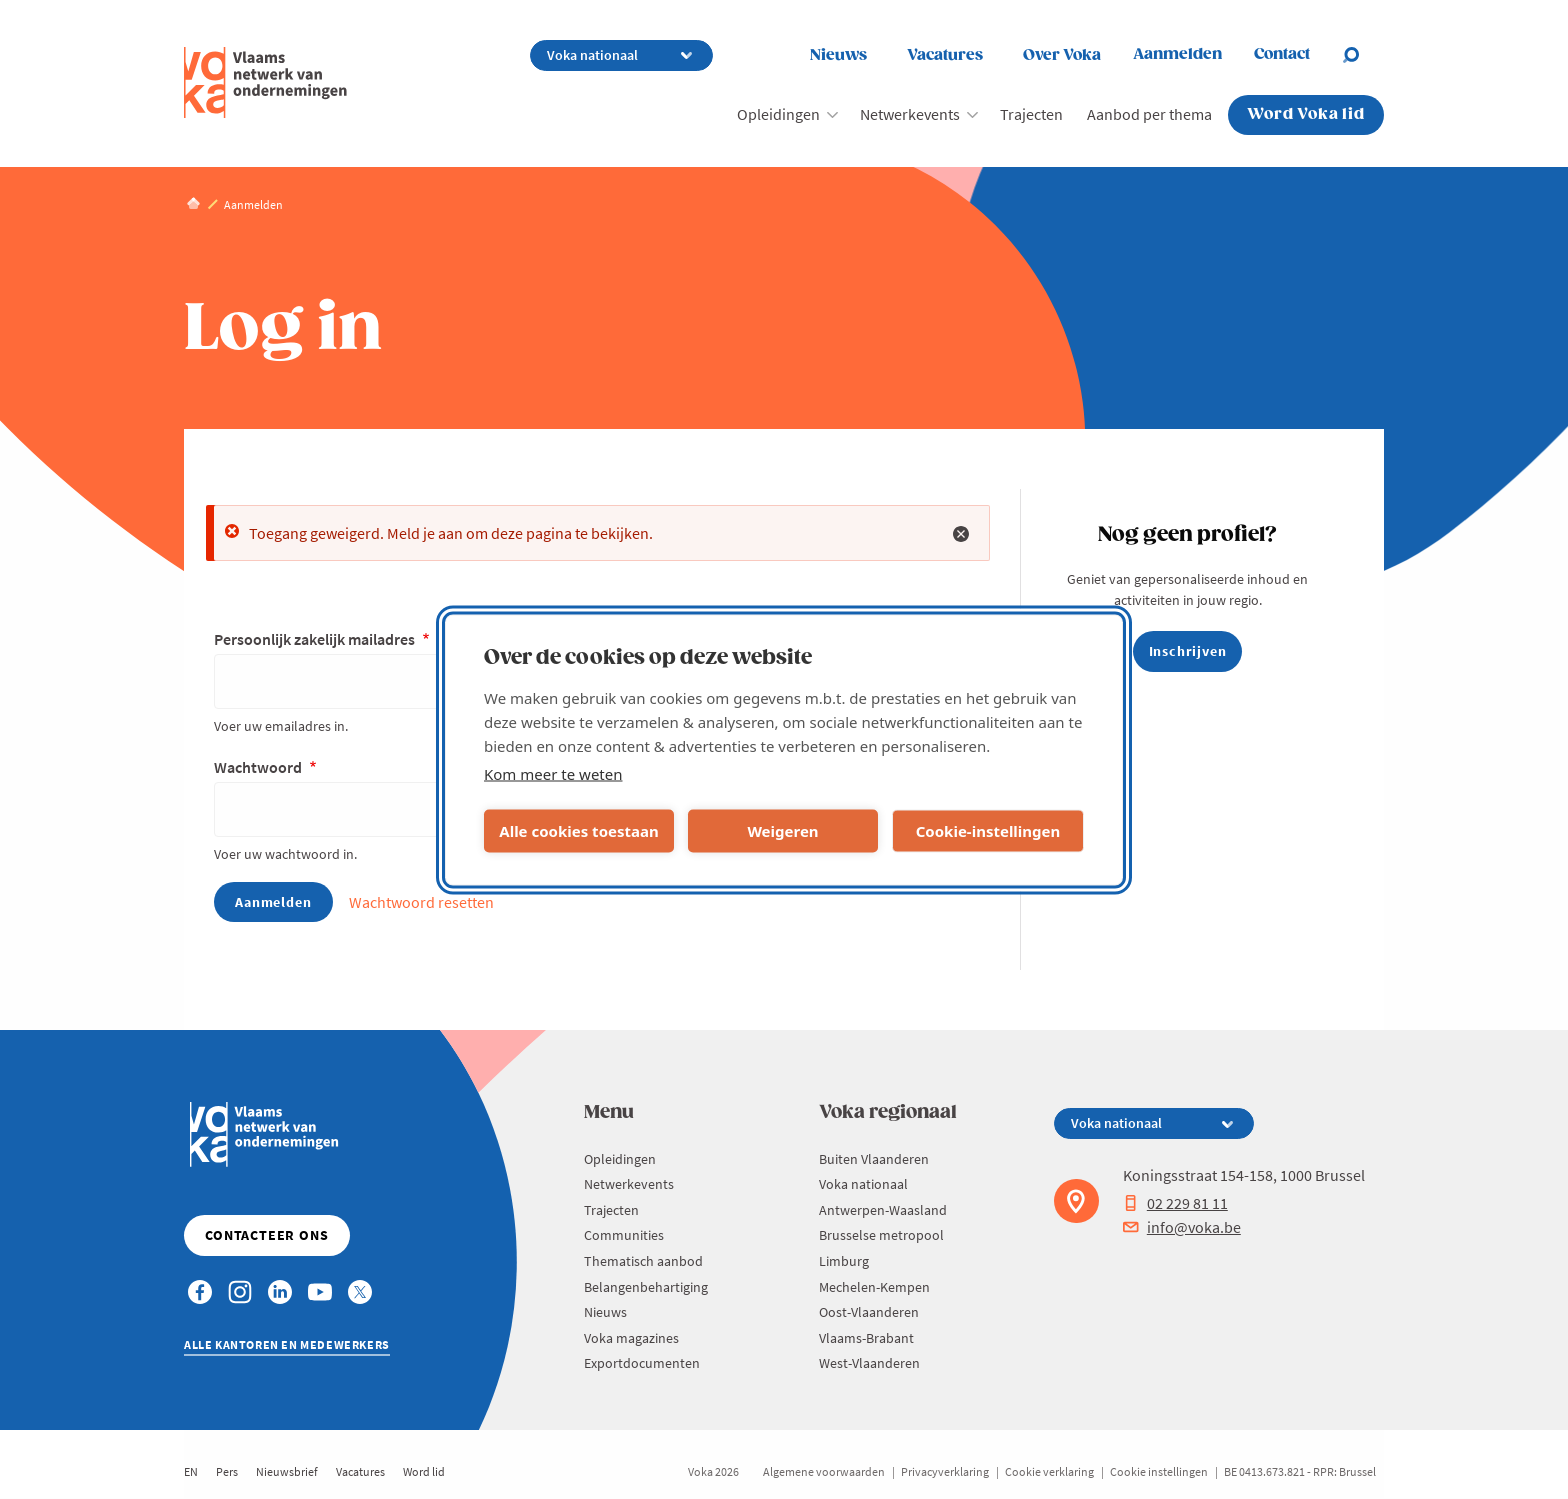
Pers (227, 1471)
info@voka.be (1182, 1227)
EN (191, 1471)
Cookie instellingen (1159, 1471)
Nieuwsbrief (287, 1471)
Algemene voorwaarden (824, 1471)
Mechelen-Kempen (874, 1287)
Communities (624, 1235)
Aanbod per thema (1149, 114)
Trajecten (1031, 114)
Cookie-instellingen (988, 831)
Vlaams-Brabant (866, 1338)
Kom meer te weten (553, 773)
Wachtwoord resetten (421, 902)
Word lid (424, 1471)
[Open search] (1363, 55)
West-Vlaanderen (869, 1363)
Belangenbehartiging (646, 1287)
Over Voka (1062, 55)
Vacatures (945, 55)
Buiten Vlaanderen (874, 1159)
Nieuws (838, 55)
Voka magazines (631, 1338)
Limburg (844, 1261)
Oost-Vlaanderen (869, 1312)
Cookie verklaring (1049, 1471)
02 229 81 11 (1175, 1203)
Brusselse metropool (881, 1235)
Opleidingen (778, 114)
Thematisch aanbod (643, 1261)
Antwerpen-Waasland (883, 1210)
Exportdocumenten (642, 1363)
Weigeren (782, 831)
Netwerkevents (910, 114)
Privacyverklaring (945, 1471)
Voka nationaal (863, 1184)
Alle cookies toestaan (578, 831)
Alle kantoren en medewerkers (287, 1344)
